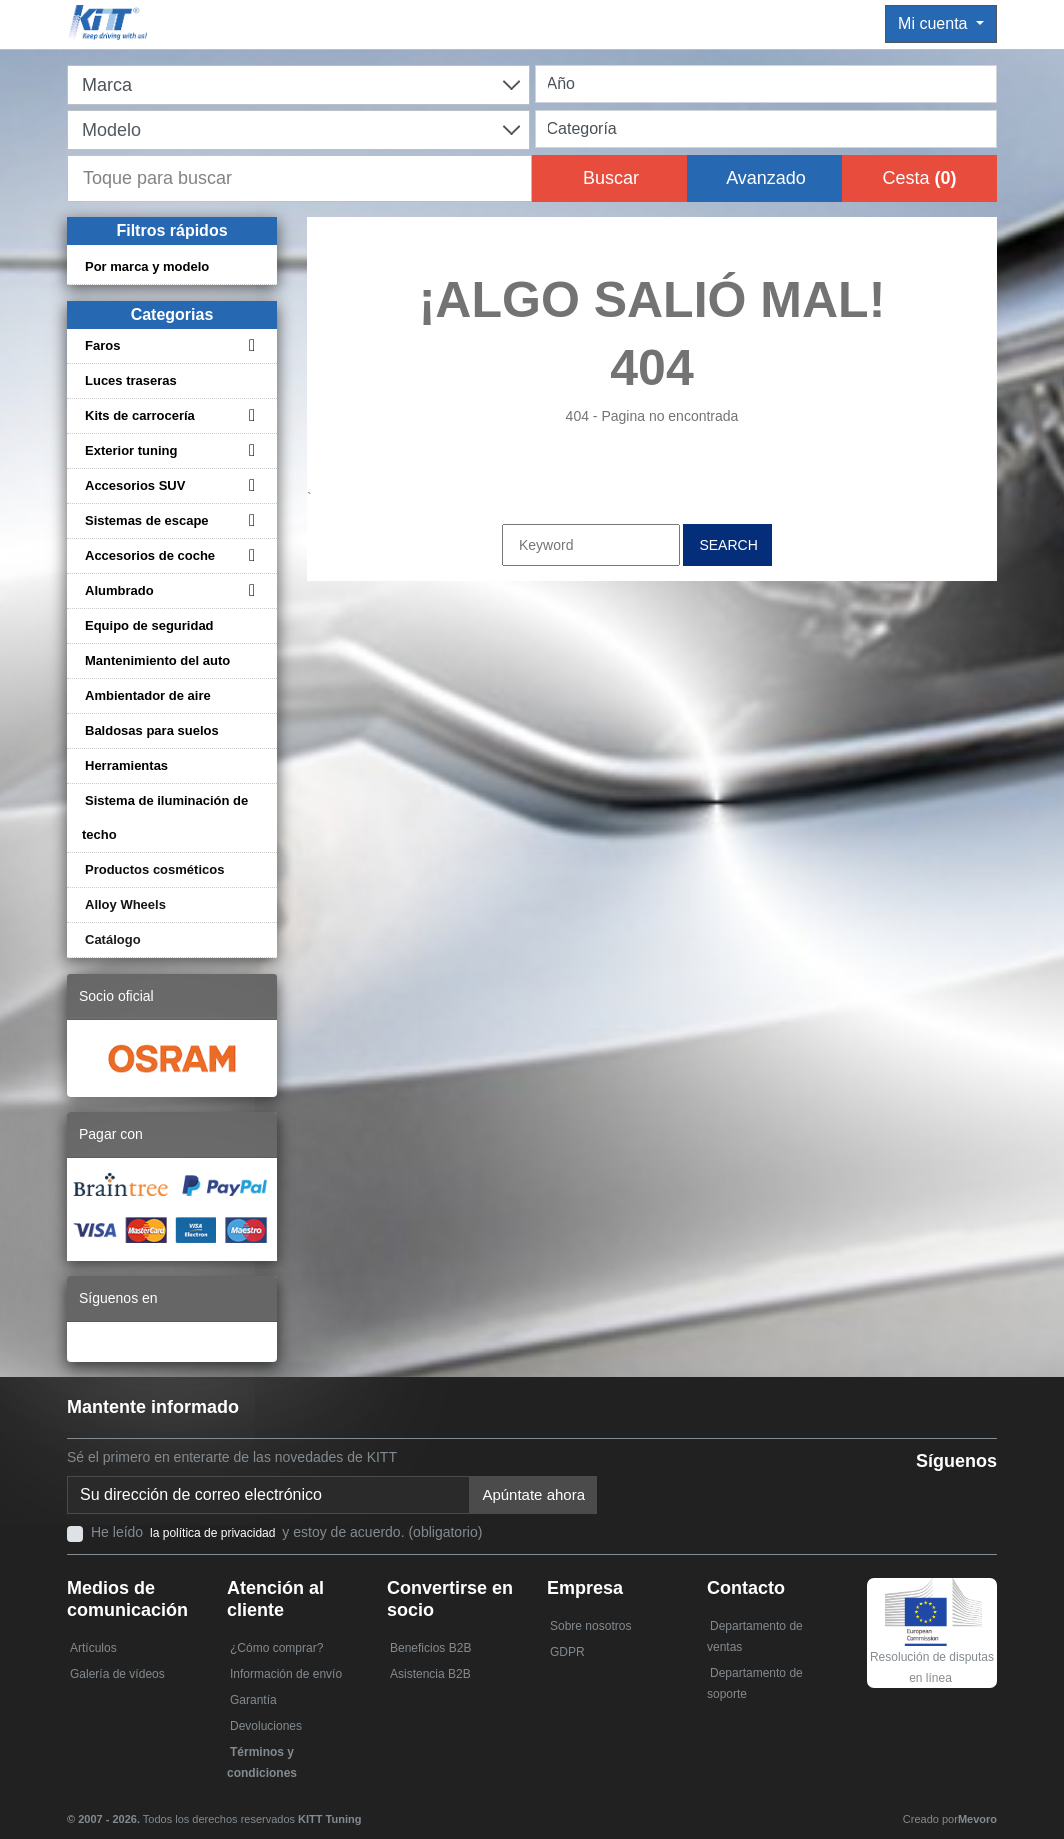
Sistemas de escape (147, 520)
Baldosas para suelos (152, 730)
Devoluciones (266, 1726)
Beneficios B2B (430, 1648)
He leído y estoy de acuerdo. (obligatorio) (286, 1532)
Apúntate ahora (533, 1494)
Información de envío (286, 1674)
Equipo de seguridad (149, 625)
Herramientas (126, 765)
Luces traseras (131, 380)
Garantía (253, 1700)
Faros (102, 345)
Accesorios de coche (150, 555)
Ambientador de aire (148, 695)
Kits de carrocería (140, 415)
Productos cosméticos (154, 869)
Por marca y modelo (147, 266)
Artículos (93, 1648)
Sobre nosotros (590, 1626)
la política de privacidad (212, 1533)
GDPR (567, 1652)
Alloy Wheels (125, 904)
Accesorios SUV (135, 485)
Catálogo (113, 939)
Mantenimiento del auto (157, 660)
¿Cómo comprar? (276, 1648)
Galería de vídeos (117, 1674)
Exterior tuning (131, 450)
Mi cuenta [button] (935, 23)
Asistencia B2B (430, 1674)
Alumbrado (119, 590)
